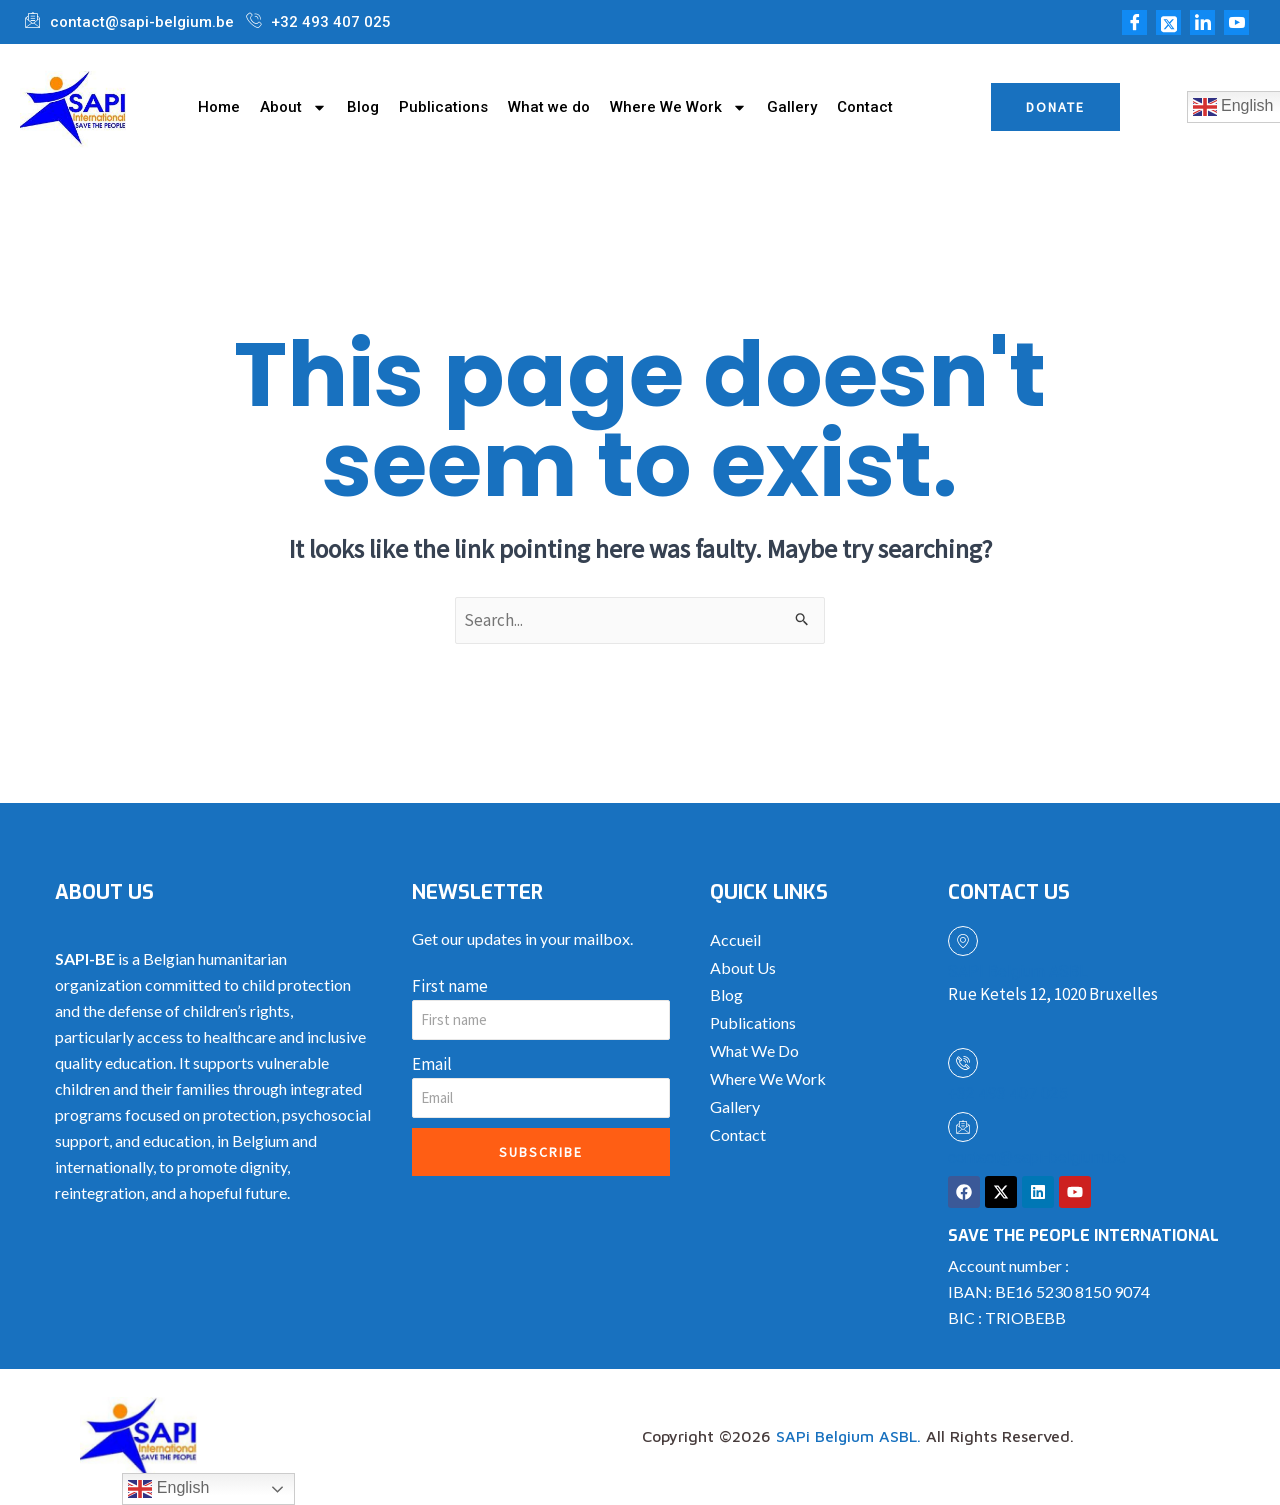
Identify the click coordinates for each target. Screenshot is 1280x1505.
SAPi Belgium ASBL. (849, 1437)
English (168, 1489)
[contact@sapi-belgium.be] (963, 1127)
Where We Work (678, 107)
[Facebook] (1134, 22)
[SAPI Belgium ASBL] (963, 941)
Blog (363, 107)
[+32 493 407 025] (963, 1063)
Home (219, 107)
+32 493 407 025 (1008, 1093)
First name (450, 986)
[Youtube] (1236, 22)
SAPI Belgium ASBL (1018, 971)
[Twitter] (1168, 22)
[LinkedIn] (1202, 22)
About (293, 107)
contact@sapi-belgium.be (1037, 1157)
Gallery (792, 107)
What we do (549, 107)
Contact (865, 107)
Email (432, 1064)
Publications (443, 107)
